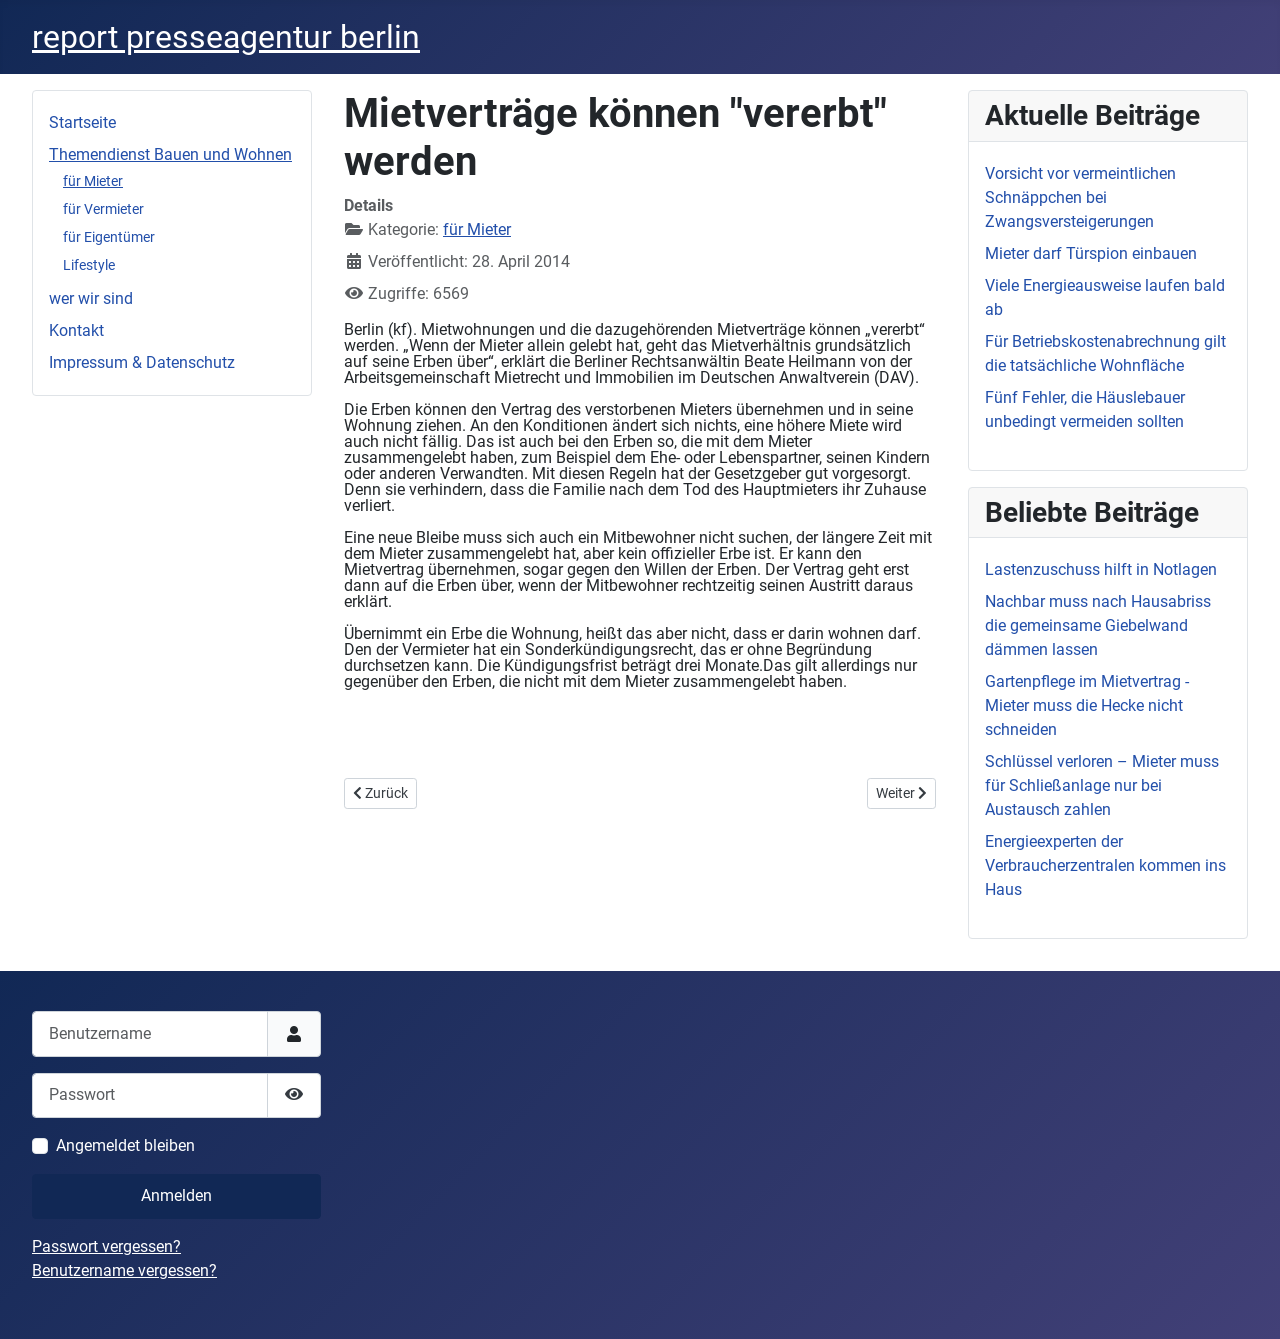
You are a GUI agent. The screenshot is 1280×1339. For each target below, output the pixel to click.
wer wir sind (91, 298)
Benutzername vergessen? (124, 1270)
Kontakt (76, 330)
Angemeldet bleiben (125, 1145)
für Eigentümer (109, 237)
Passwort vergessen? (106, 1246)
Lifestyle (89, 265)
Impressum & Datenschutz (142, 362)
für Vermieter (103, 209)
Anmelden (176, 1195)
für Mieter (93, 181)
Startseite (82, 122)
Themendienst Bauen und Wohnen (170, 154)
